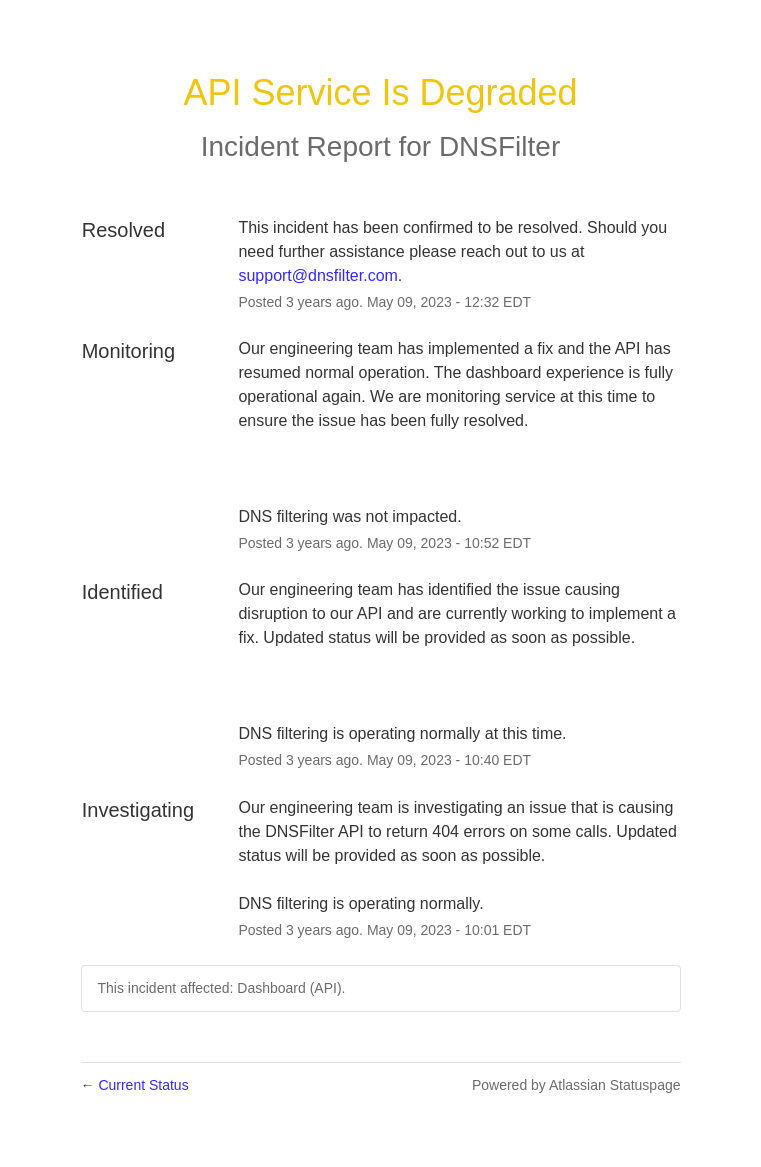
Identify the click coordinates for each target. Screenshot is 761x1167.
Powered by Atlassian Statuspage (576, 1085)
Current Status (135, 1085)
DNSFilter (499, 146)
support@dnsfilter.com (317, 275)
